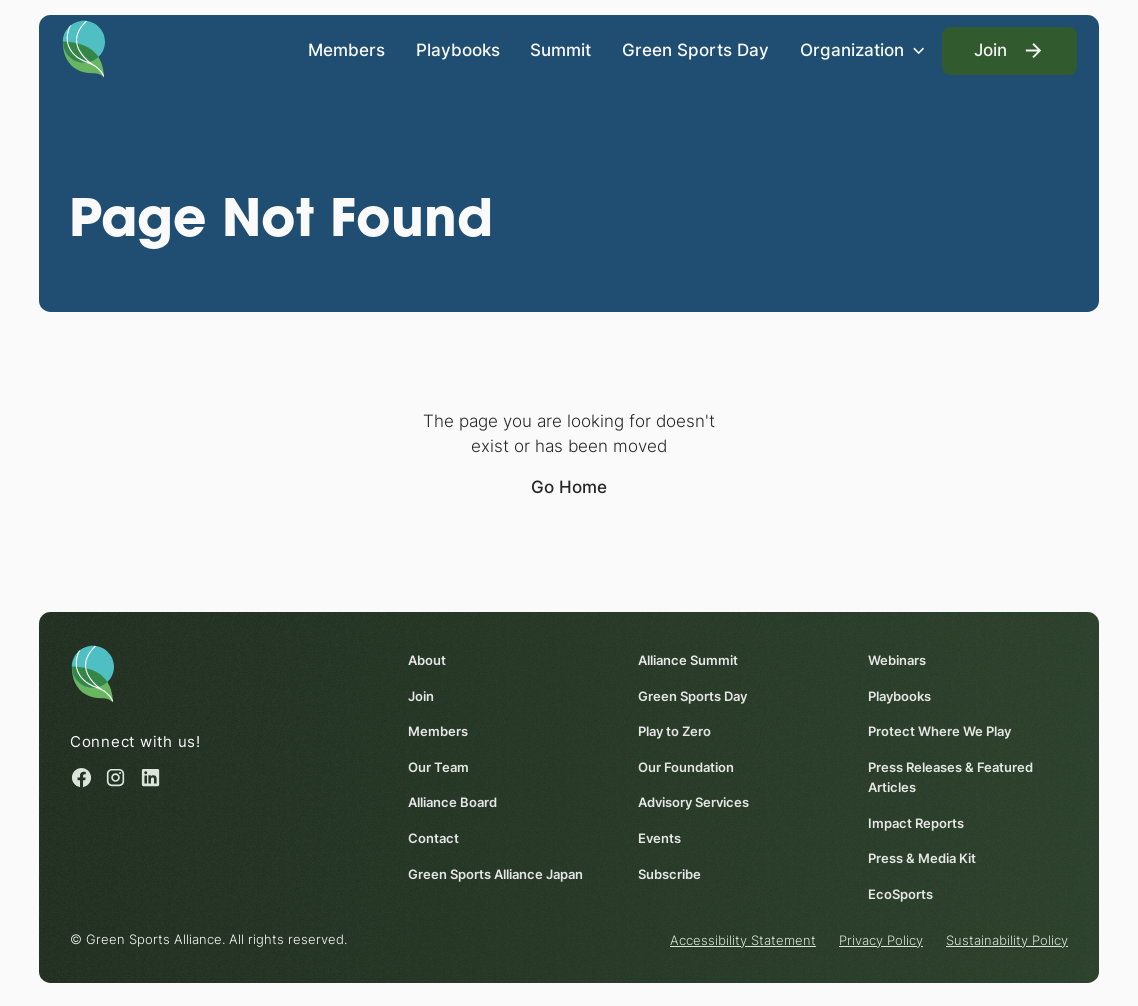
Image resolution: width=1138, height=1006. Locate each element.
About (427, 661)
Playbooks (458, 50)
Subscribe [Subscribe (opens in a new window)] (669, 874)
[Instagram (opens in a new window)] (115, 777)
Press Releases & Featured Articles (951, 777)
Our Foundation (686, 767)
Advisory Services (693, 803)
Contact (433, 838)
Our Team (438, 767)
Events (659, 838)
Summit (560, 50)
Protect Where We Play (940, 732)
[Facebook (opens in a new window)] (81, 777)
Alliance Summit (688, 661)
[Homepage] (84, 47)
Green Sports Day (695, 50)
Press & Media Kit (923, 858)
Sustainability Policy (1007, 940)
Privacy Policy (881, 940)
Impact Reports (917, 823)
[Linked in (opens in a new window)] (150, 777)
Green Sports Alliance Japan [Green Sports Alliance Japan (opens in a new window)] (495, 874)
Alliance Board (452, 803)
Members (346, 50)
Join (421, 696)
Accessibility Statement (743, 940)
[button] (864, 50)
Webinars (898, 661)
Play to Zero (674, 732)
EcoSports (901, 894)
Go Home (569, 487)
